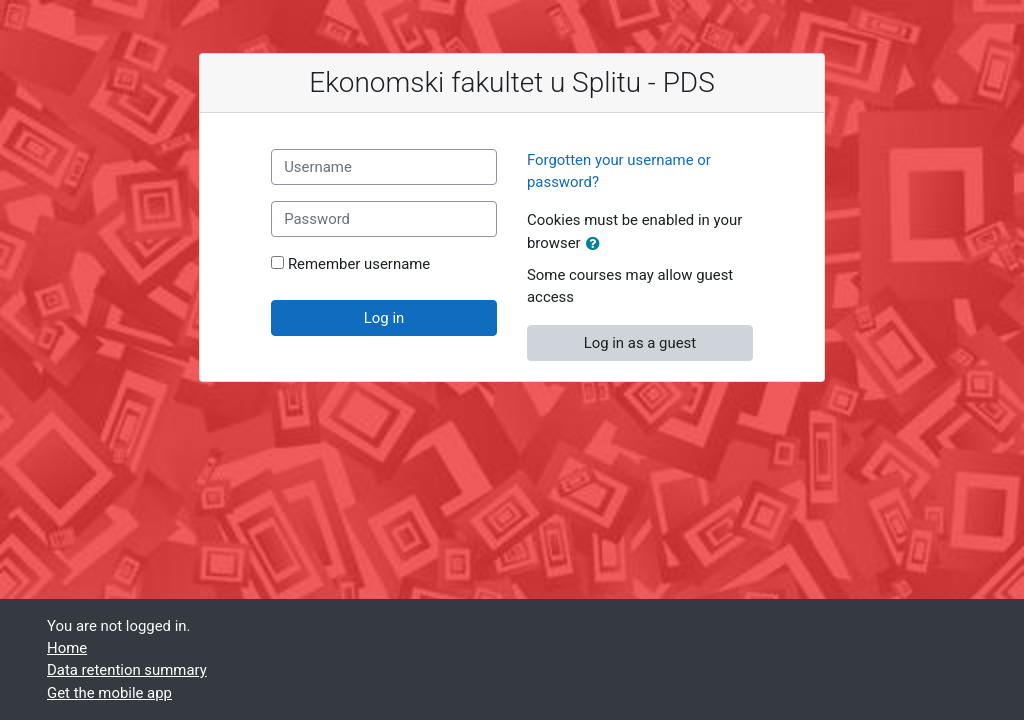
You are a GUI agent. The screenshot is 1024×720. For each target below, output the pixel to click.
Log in (384, 318)
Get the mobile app (109, 693)
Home (67, 648)
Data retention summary (127, 670)
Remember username (359, 264)
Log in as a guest (640, 343)
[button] (597, 244)
